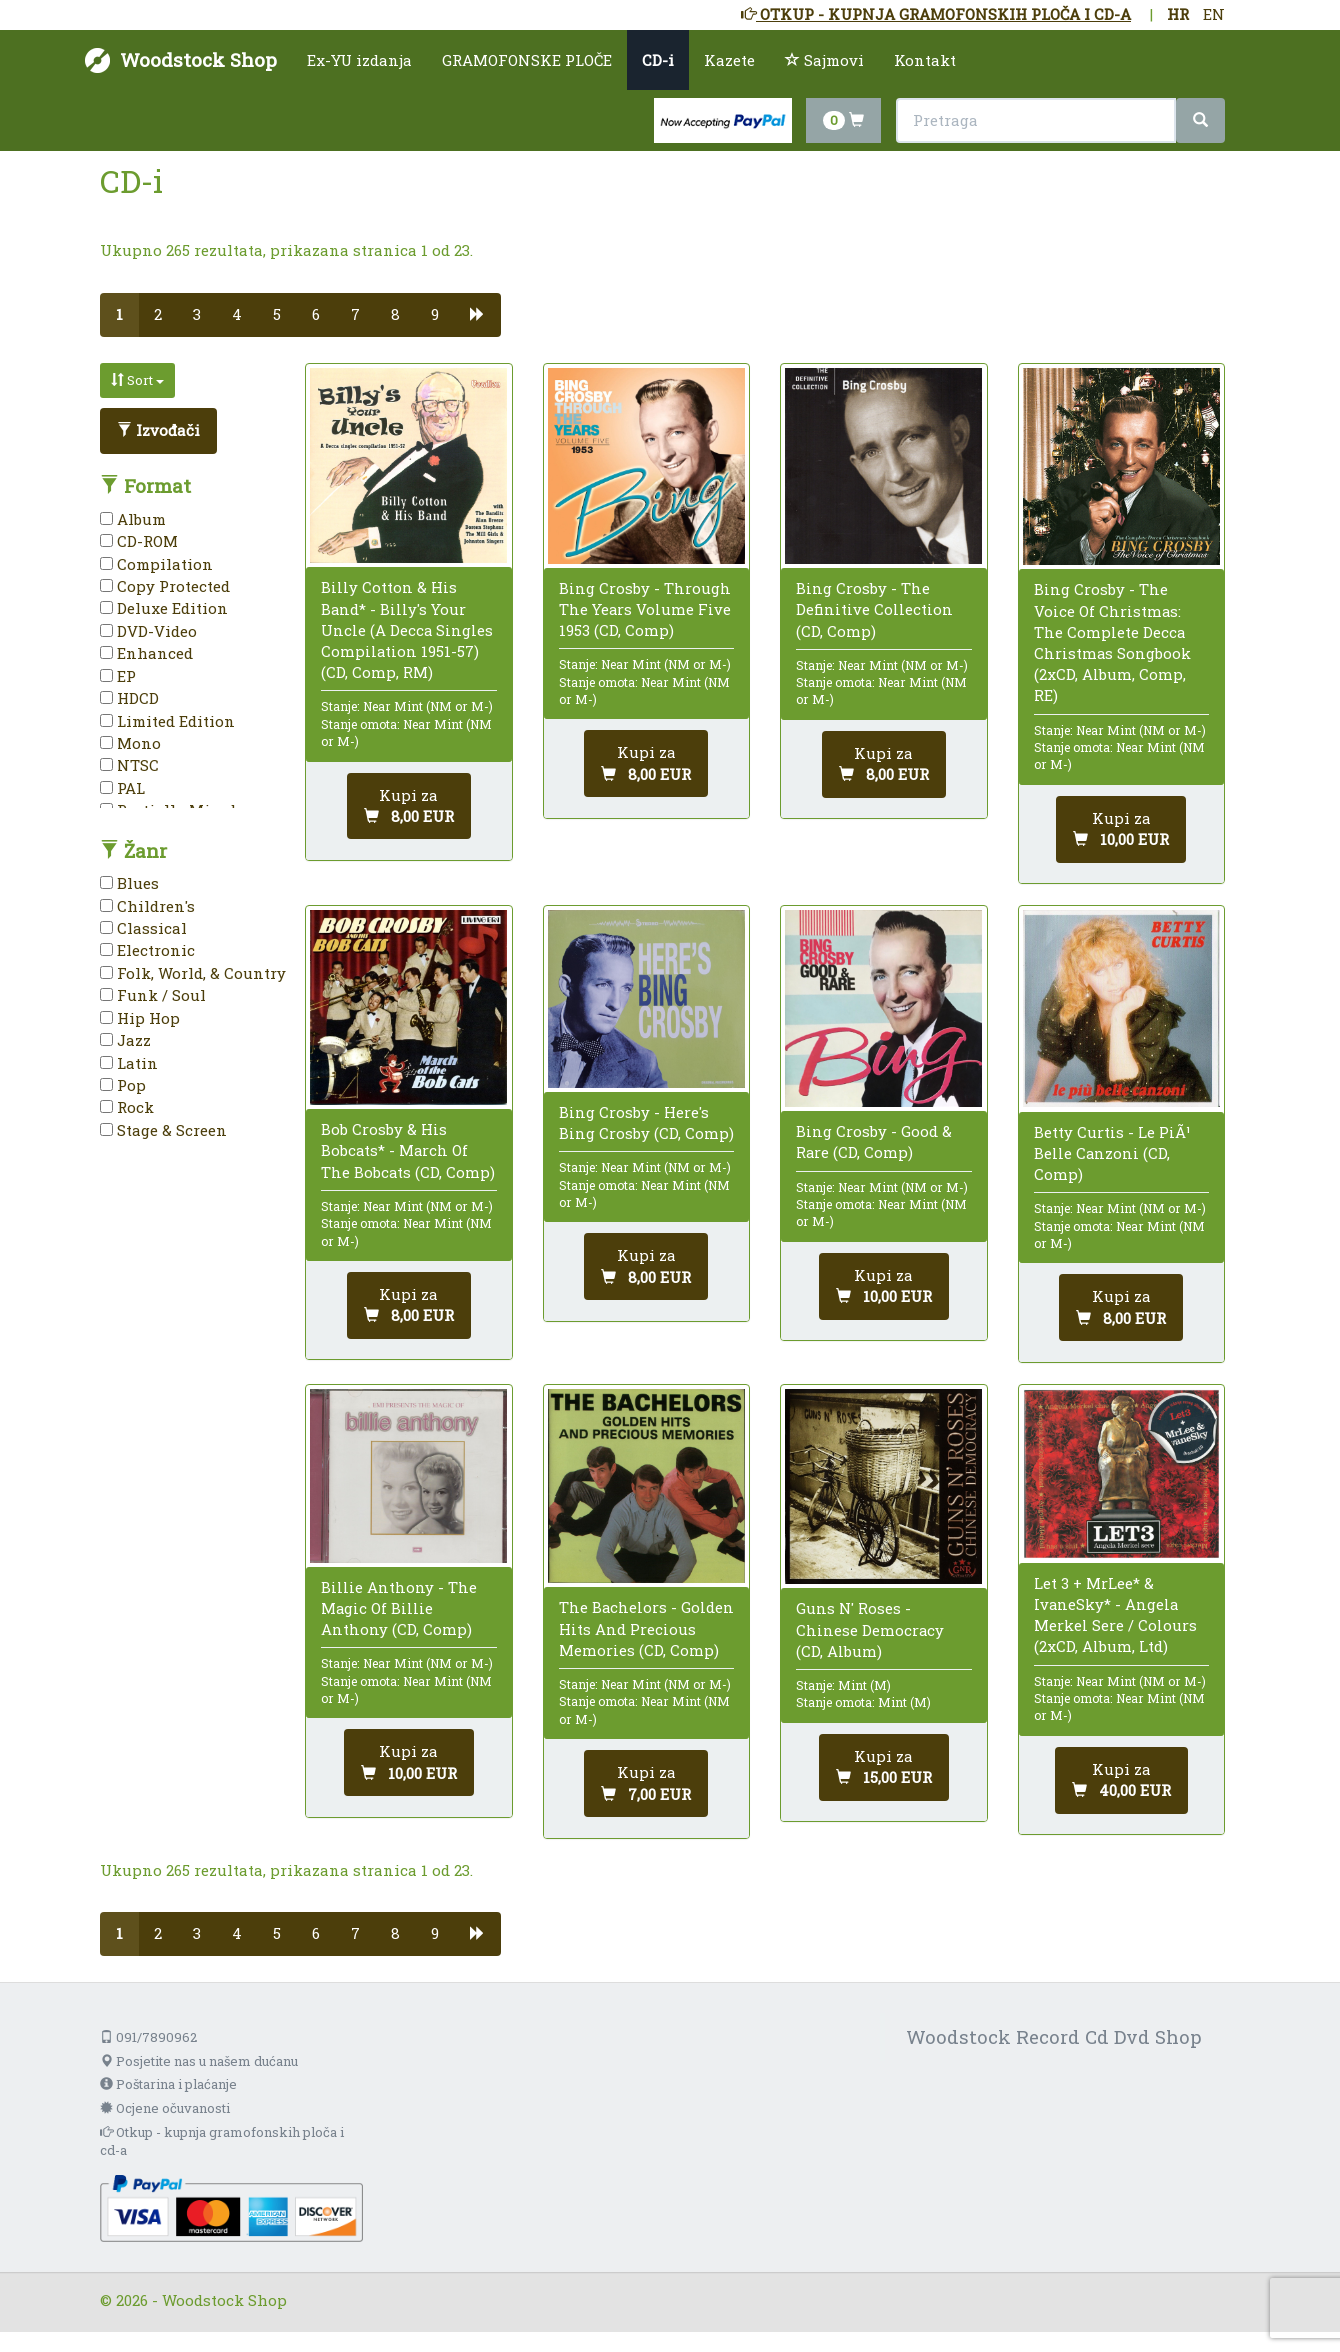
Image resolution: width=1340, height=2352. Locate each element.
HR (1178, 14)
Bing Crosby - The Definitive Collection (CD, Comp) (874, 609)
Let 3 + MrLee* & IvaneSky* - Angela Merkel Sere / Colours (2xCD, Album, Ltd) (1115, 1615)
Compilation (156, 564)
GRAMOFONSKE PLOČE (527, 60)
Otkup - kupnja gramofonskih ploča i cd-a (222, 2141)
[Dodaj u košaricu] (409, 806)
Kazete (729, 60)
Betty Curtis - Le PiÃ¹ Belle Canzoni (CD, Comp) (1112, 1153)
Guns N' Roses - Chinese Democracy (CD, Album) (870, 1629)
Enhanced (146, 653)
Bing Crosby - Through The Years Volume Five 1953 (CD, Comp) (645, 609)
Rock (127, 1107)
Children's (147, 906)
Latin (129, 1063)
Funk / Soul (153, 995)
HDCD (129, 698)
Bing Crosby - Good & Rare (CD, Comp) (874, 1141)
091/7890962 (148, 2037)
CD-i (658, 60)
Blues (129, 883)
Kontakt (925, 60)
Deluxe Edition (164, 608)
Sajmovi (824, 60)
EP (118, 676)
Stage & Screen (163, 1130)
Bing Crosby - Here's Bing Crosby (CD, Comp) (646, 1122)
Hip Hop (140, 1018)
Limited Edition (167, 721)
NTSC (129, 765)
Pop (123, 1085)
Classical (143, 928)
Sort (137, 380)
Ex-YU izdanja (359, 60)
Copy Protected (165, 586)
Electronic (147, 950)
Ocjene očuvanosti (165, 2108)
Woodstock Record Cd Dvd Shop (1054, 2036)
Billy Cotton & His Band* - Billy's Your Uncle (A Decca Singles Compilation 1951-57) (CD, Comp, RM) (407, 629)
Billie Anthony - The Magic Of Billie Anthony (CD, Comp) (399, 1608)
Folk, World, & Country (193, 973)
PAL (122, 788)
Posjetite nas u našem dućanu (199, 2061)
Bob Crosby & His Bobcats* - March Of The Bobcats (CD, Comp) (408, 1150)
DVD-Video (148, 631)
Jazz (125, 1040)
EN (1214, 14)
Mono (130, 743)
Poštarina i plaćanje (168, 2084)
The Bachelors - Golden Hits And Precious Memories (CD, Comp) (646, 1628)
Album (133, 519)
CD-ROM (139, 541)
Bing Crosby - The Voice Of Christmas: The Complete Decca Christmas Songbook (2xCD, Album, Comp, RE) (1112, 642)
